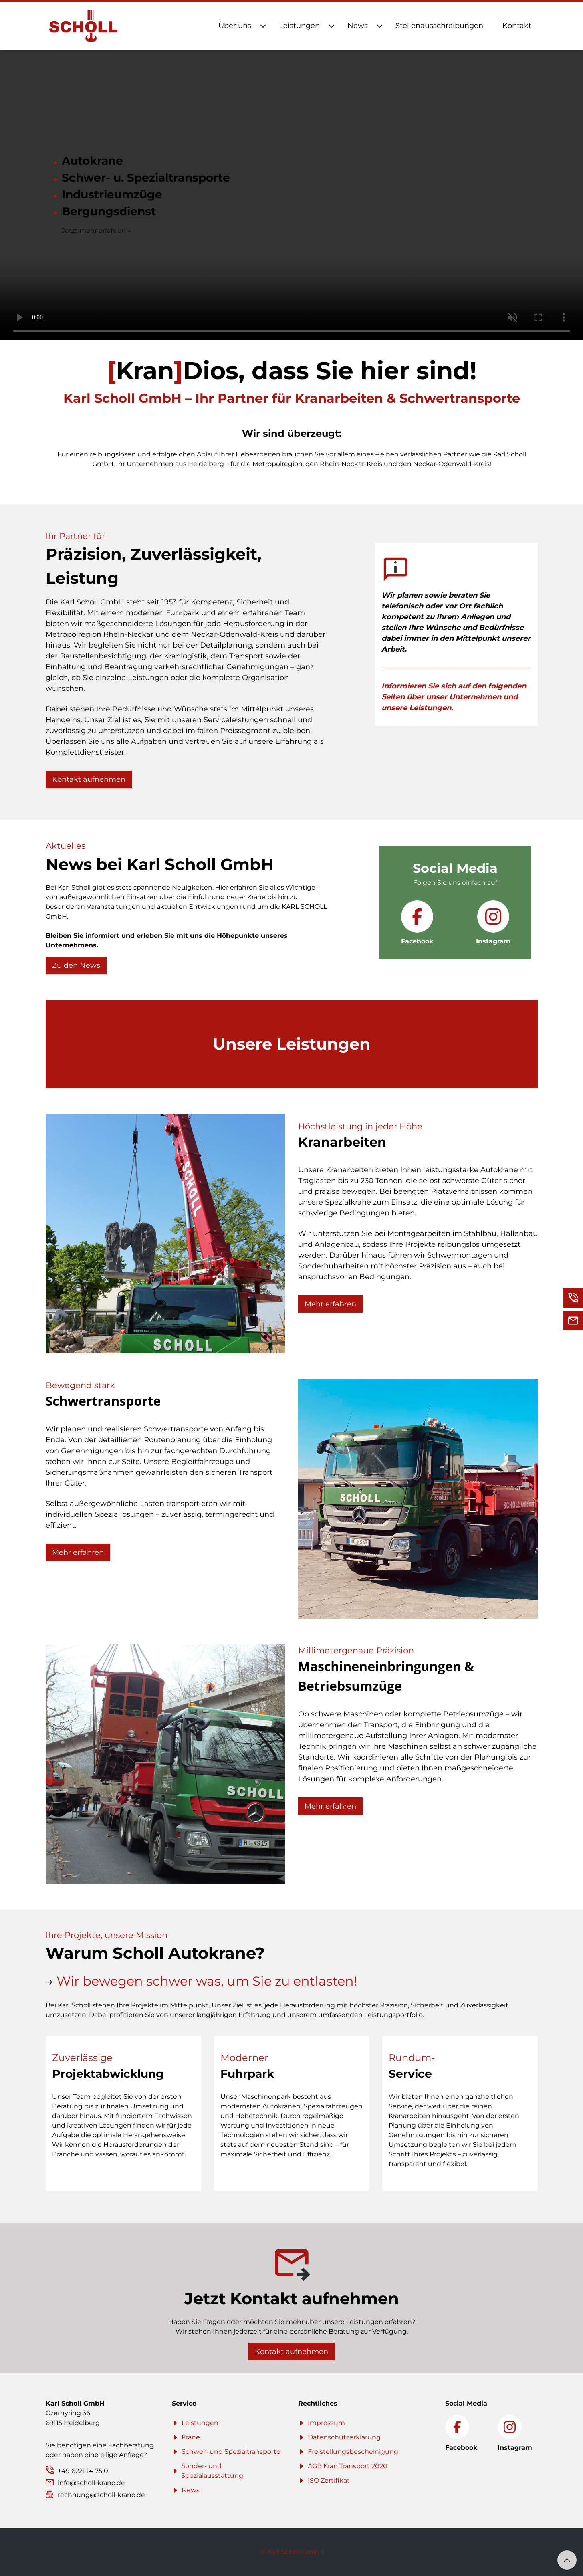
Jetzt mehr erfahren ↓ (96, 230)
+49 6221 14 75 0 (83, 2471)
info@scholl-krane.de (91, 2483)
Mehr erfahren (330, 1304)
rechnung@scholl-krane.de (101, 2495)
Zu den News (76, 965)
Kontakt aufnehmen (88, 779)
